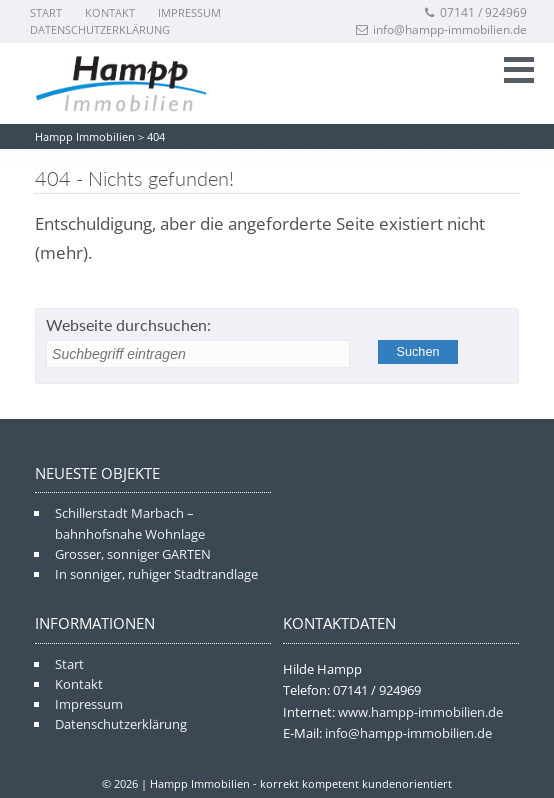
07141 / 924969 (475, 12)
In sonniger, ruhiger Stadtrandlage (156, 574)
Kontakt (110, 12)
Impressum (189, 12)
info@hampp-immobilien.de (441, 29)
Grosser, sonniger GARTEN (133, 554)
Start (46, 12)
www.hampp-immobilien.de (420, 712)
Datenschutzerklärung (100, 29)
